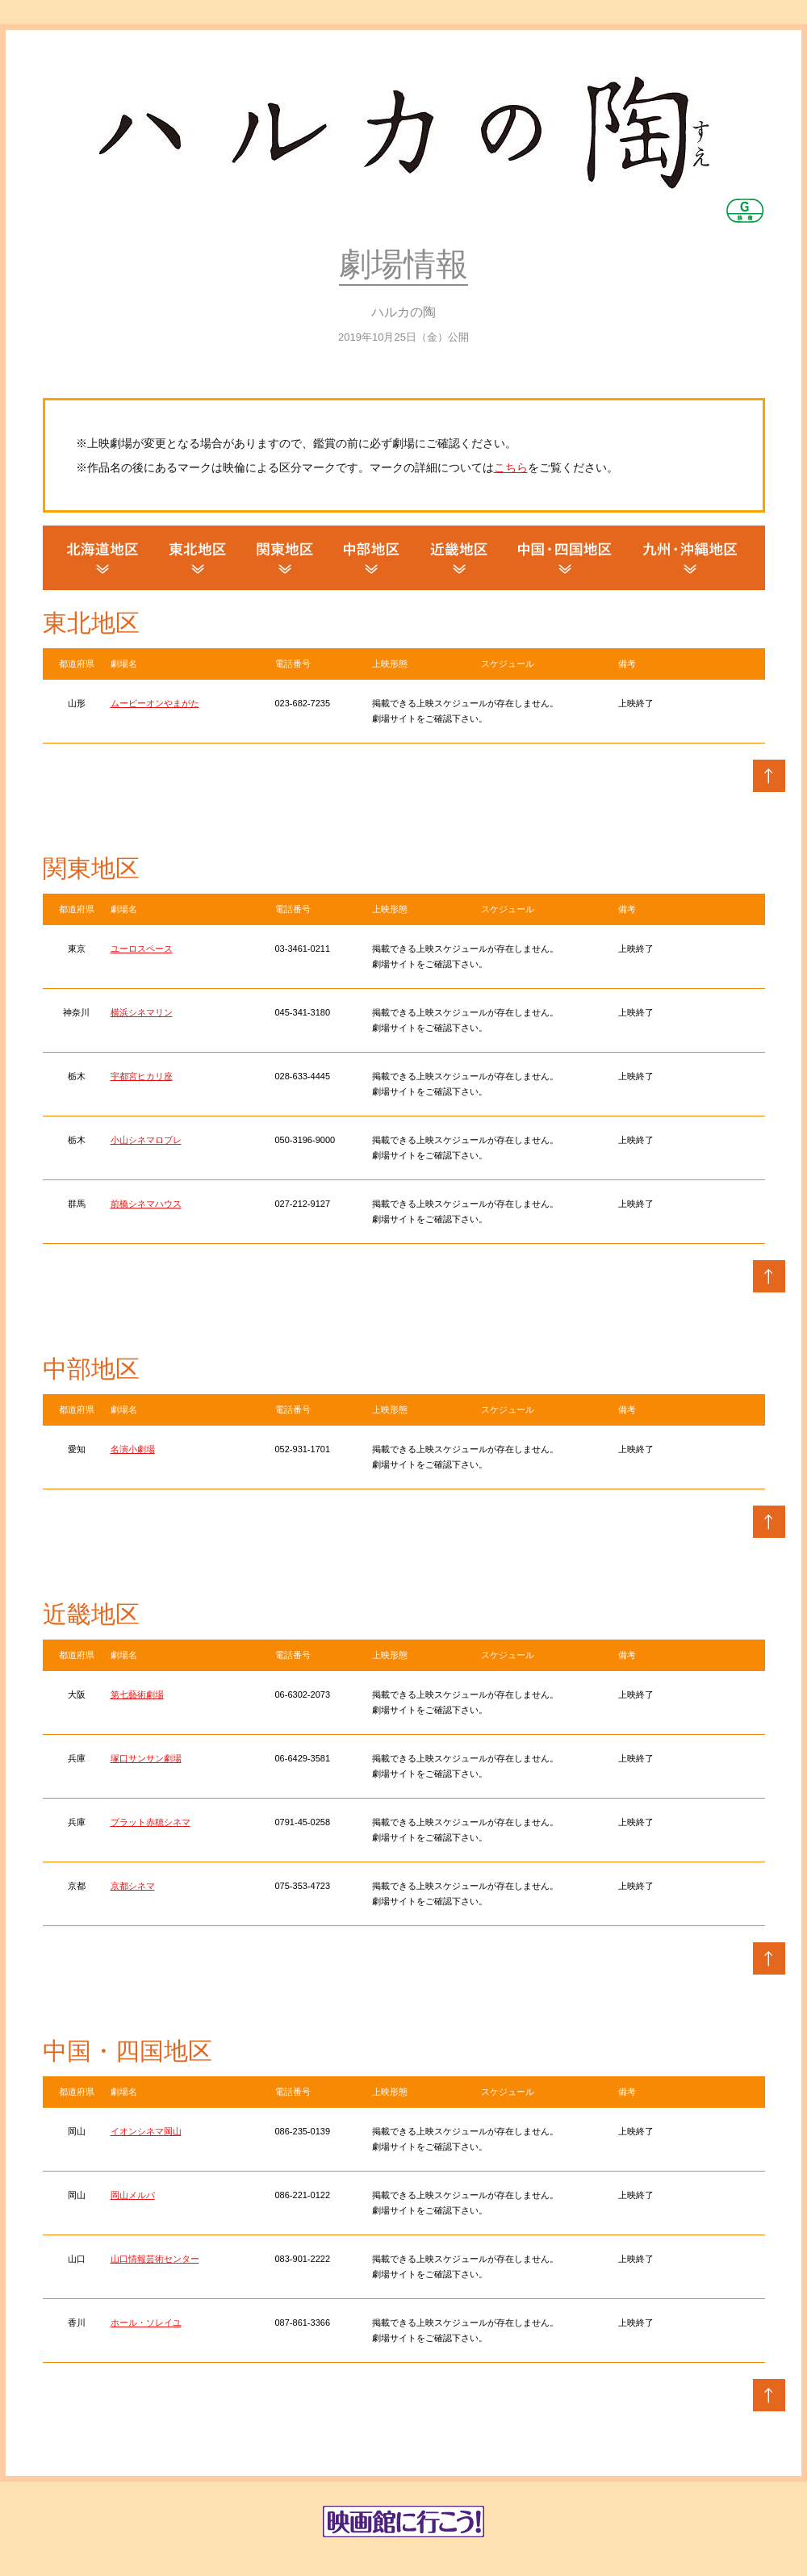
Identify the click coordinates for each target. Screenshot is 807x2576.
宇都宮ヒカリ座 (142, 1076)
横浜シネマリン (142, 1012)
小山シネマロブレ (146, 1140)
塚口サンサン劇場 (146, 1758)
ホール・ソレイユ (146, 2322)
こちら (511, 467)
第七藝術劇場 (137, 1694)
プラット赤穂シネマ (150, 1822)
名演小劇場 (133, 1449)
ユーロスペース (142, 948)
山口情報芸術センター (155, 2259)
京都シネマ (133, 1886)
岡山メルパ (133, 2195)
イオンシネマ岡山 (146, 2131)
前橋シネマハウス (146, 1203)
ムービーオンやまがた (155, 703)
